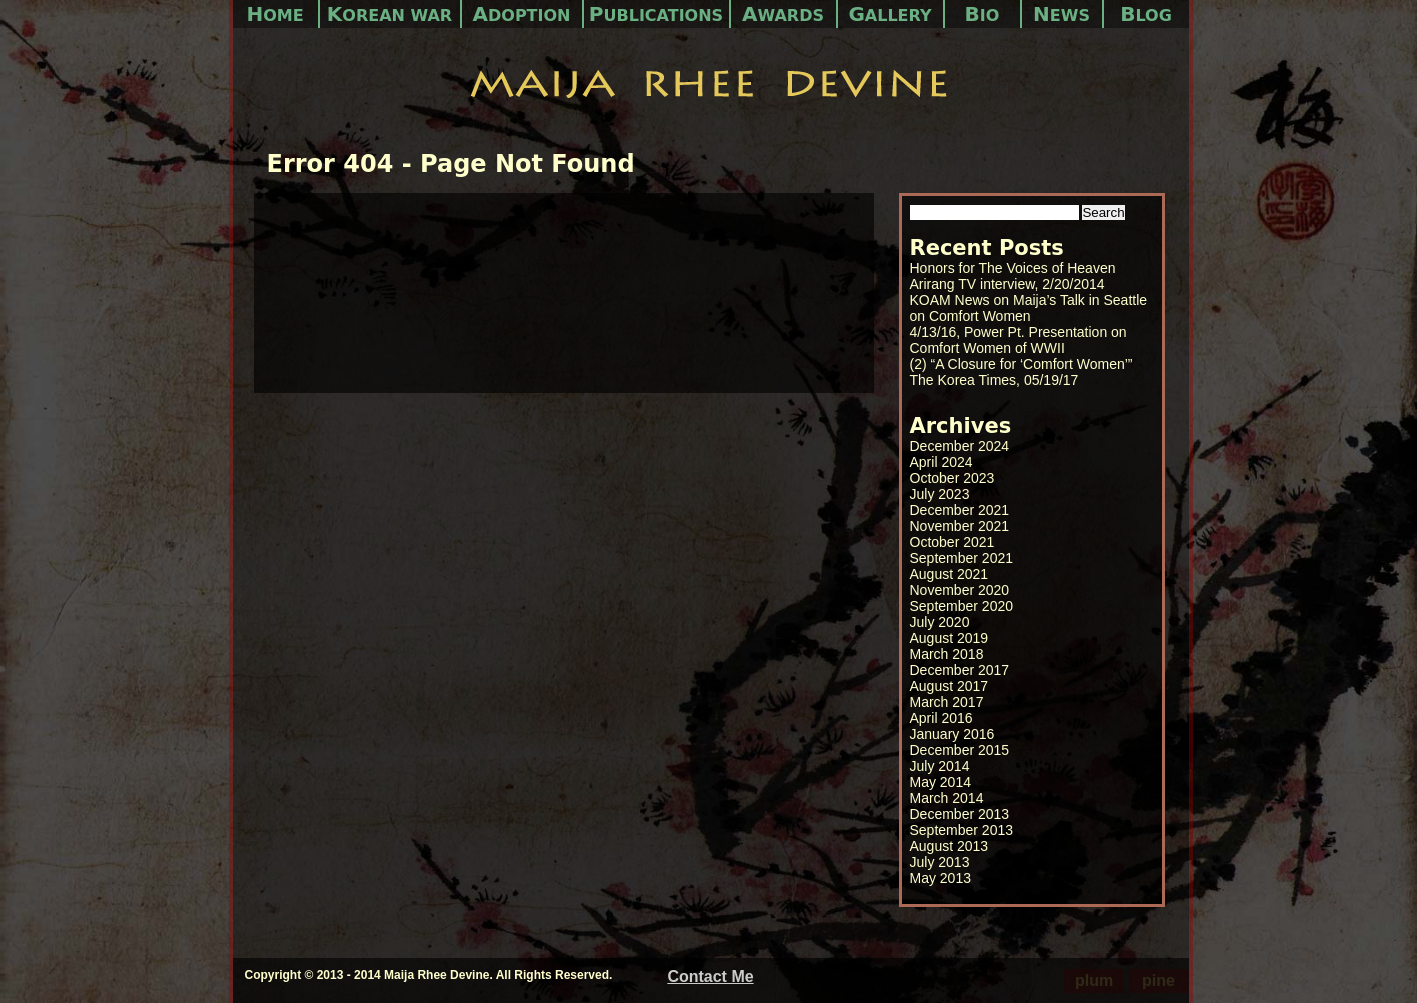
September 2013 (962, 830)
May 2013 (940, 878)
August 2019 (949, 638)
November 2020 (960, 590)
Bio (982, 14)
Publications (656, 14)
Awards (783, 14)
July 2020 (940, 622)
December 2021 (960, 510)
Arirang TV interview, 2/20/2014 (1007, 284)
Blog (1146, 14)
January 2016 (952, 734)
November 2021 (960, 526)
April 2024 (941, 462)
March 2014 (947, 798)
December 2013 (960, 814)
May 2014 (940, 782)
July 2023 (940, 494)
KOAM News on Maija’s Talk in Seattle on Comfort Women (1029, 308)
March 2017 (947, 702)
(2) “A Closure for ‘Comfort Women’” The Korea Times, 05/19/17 (1021, 372)
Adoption (522, 14)
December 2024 (960, 446)
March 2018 (947, 654)
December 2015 (960, 750)
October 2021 (952, 542)
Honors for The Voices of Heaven (1013, 268)
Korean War (389, 14)
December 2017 (960, 670)
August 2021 (949, 574)
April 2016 (941, 718)
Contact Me (710, 976)
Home (274, 14)
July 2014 (940, 766)
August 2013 (949, 846)
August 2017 (949, 686)
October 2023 (952, 478)
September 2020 (962, 606)
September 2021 (962, 558)
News (1061, 14)
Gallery (889, 14)
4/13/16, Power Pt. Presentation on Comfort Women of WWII (1018, 340)
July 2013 (940, 862)
